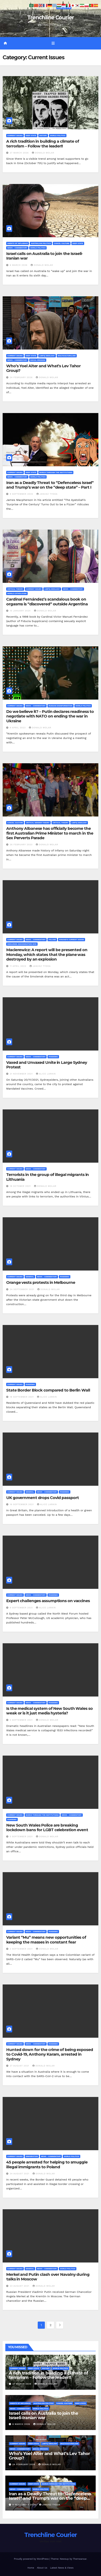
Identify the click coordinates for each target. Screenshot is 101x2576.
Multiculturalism (67, 356)
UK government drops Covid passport (42, 1497)
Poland (52, 940)
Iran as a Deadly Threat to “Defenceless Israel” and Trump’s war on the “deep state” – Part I (50, 485)
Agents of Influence (17, 243)
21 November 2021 (21, 1074)
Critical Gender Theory (37, 823)
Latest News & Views (62, 2567)
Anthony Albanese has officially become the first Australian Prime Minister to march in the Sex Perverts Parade (49, 833)
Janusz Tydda (47, 494)
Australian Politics (41, 243)
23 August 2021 (20, 2286)
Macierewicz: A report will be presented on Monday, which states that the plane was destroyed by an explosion (46, 954)
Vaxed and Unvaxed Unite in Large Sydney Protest (46, 1065)
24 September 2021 (22, 1289)
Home (30, 2567)
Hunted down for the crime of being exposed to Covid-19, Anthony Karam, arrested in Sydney (49, 2054)
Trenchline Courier (50, 17)
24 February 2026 (21, 377)
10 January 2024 (21, 610)
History (43, 135)
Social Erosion (37, 360)
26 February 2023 (21, 844)
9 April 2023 (18, 727)
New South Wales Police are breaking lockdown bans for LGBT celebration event (47, 1827)
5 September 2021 (21, 1720)
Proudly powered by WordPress (31, 2559)
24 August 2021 (20, 2173)
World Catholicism (17, 593)
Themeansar (79, 2559)
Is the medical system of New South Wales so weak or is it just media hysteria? (49, 1710)
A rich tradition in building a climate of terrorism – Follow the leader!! (42, 143)
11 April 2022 (18, 966)
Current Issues (15, 135)
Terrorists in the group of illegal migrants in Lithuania (47, 1177)
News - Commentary (17, 248)
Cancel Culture (61, 243)
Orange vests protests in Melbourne (40, 1282)
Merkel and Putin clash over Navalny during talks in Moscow (47, 2276)
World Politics (57, 135)
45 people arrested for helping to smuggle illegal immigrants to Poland (47, 2164)
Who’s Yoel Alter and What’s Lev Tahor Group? (43, 368)
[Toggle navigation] (53, 43)
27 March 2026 (20, 153)
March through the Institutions (55, 472)
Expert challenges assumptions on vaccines (48, 1600)
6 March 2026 (19, 265)
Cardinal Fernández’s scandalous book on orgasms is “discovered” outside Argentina (47, 601)
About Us (42, 2567)
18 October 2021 (21, 1186)
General (30, 1277)
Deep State (31, 135)
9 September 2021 (22, 1607)
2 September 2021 (21, 1949)
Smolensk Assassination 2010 (22, 944)
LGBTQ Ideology (47, 356)
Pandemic (53, 1057)
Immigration (32, 2156)
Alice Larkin (46, 1074)
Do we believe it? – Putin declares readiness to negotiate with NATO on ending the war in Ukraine (50, 716)
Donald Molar (43, 153)
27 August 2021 (20, 2065)
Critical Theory (15, 589)
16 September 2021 (22, 1504)
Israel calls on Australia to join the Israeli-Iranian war (44, 256)
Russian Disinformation (60, 706)
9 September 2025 (22, 494)
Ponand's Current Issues (71, 940)
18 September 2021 (22, 1397)
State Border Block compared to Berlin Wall (48, 1390)
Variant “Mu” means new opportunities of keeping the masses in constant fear (46, 1939)
